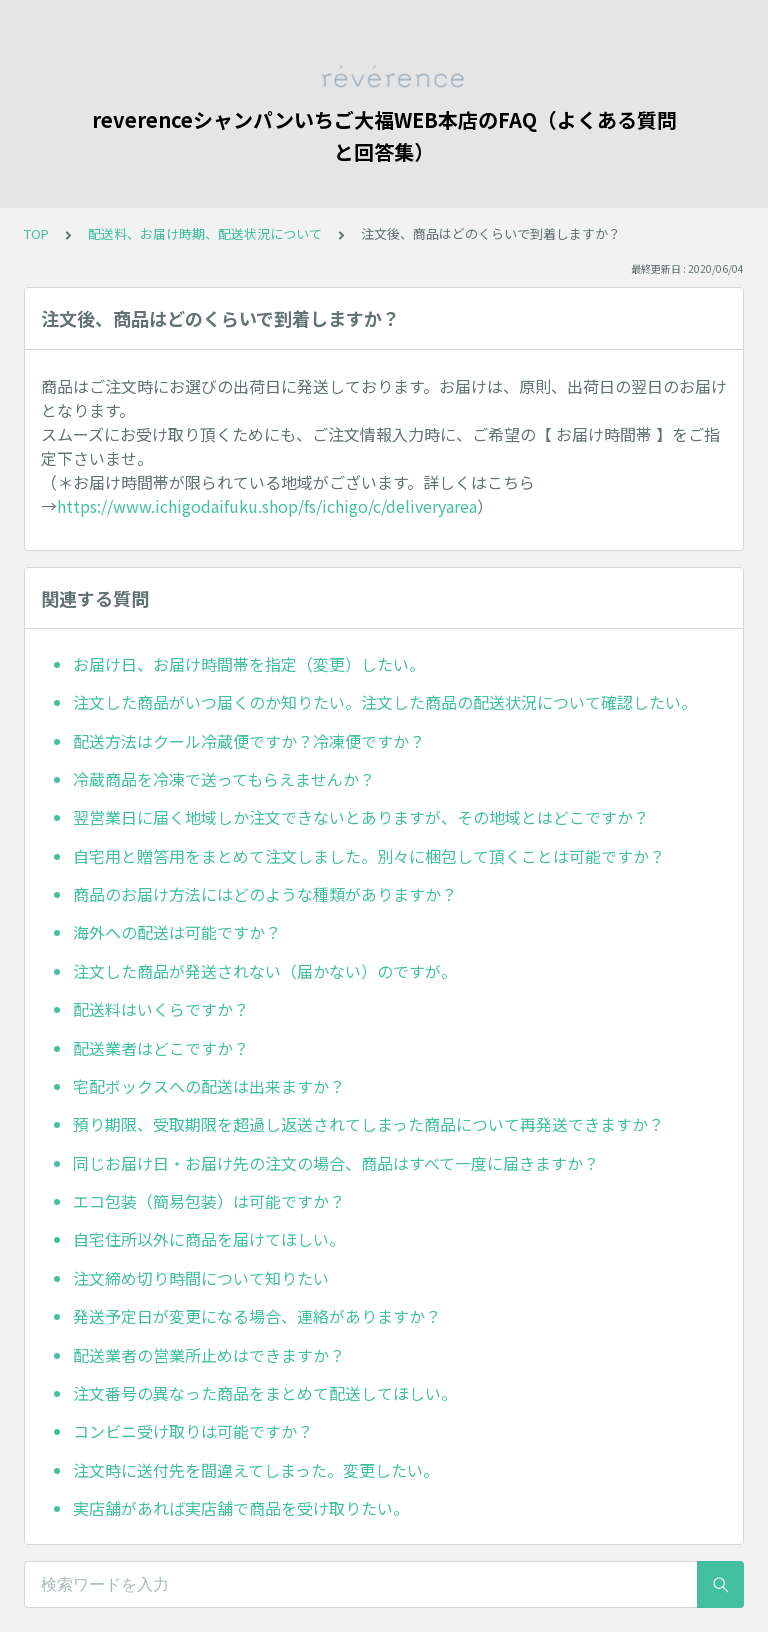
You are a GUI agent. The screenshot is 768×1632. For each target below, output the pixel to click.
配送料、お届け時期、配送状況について (205, 233)
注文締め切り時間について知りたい (201, 1278)
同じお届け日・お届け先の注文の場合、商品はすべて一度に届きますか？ (336, 1163)
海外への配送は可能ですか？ (177, 932)
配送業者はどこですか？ (161, 1048)
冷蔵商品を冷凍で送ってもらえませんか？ (224, 779)
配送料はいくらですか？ (161, 1009)
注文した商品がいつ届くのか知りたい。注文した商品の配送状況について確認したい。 (385, 702)
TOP (36, 233)
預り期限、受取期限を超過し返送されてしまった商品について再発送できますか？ (368, 1124)
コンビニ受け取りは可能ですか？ (193, 1431)
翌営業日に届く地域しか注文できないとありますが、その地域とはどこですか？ (361, 817)
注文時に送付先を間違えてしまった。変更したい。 (256, 1470)
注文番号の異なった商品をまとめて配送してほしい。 (265, 1393)
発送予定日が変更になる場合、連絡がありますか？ (257, 1316)
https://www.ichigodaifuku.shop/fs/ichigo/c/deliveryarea (267, 506)
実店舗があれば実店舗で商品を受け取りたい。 (241, 1508)
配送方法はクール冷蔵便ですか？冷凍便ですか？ (249, 741)
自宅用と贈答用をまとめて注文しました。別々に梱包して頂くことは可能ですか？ (369, 856)
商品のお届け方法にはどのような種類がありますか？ (265, 894)
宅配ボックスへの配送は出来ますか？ (209, 1086)
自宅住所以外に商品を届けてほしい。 (209, 1239)
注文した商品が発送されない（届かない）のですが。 (265, 971)
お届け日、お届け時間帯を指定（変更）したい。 (249, 664)
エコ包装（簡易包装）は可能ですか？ (209, 1201)
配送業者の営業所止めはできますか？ (209, 1355)
